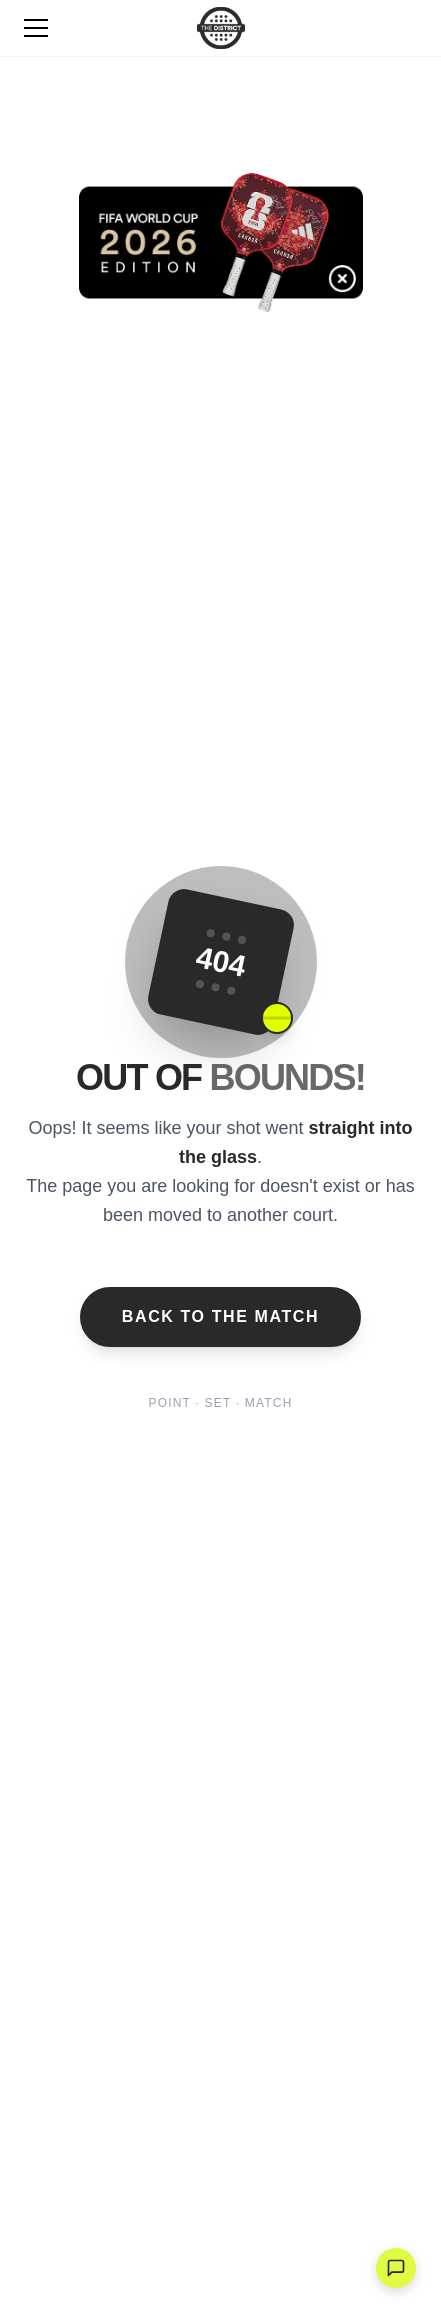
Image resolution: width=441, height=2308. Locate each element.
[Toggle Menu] (36, 28)
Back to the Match (220, 1316)
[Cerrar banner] (360, 297)
